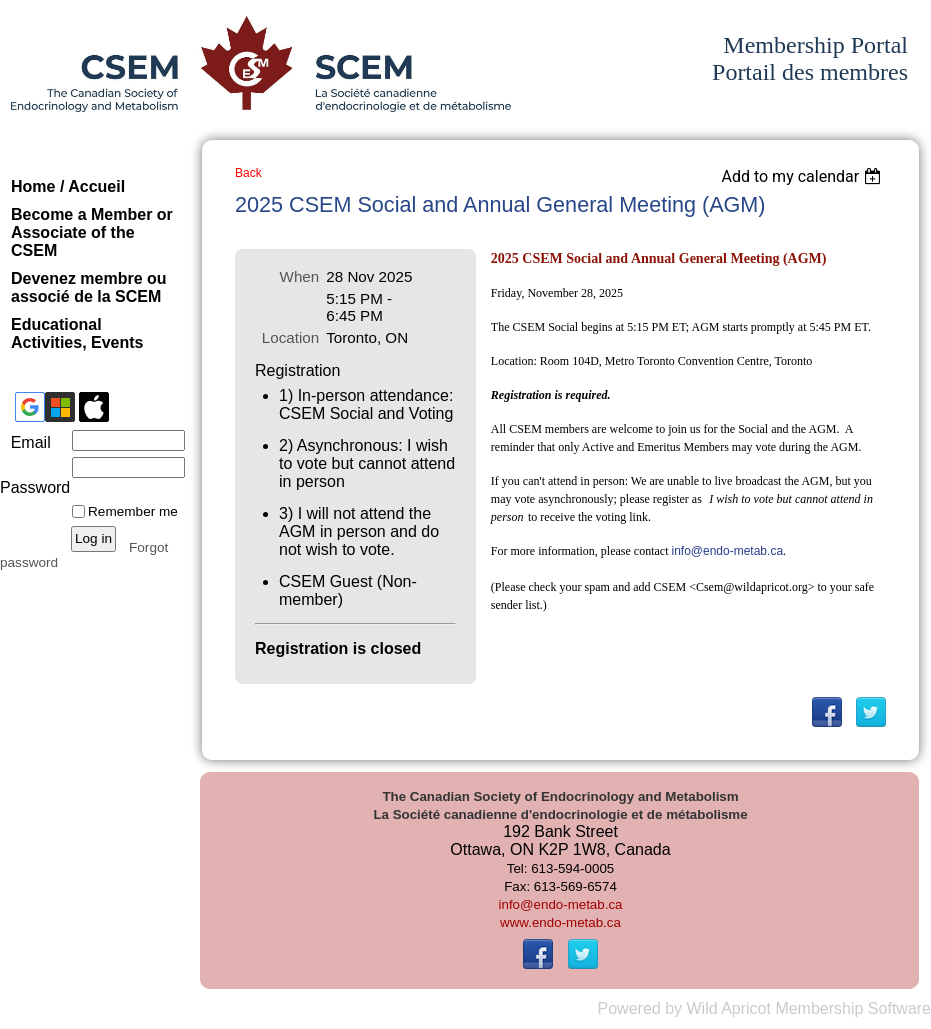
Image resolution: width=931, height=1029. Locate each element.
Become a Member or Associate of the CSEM (92, 232)
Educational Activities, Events (77, 333)
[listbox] (803, 176)
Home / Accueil (68, 186)
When (300, 276)
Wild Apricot (728, 1008)
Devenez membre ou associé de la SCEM (89, 287)
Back (248, 173)
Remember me (133, 511)
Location (290, 337)
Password (32, 478)
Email (25, 442)
